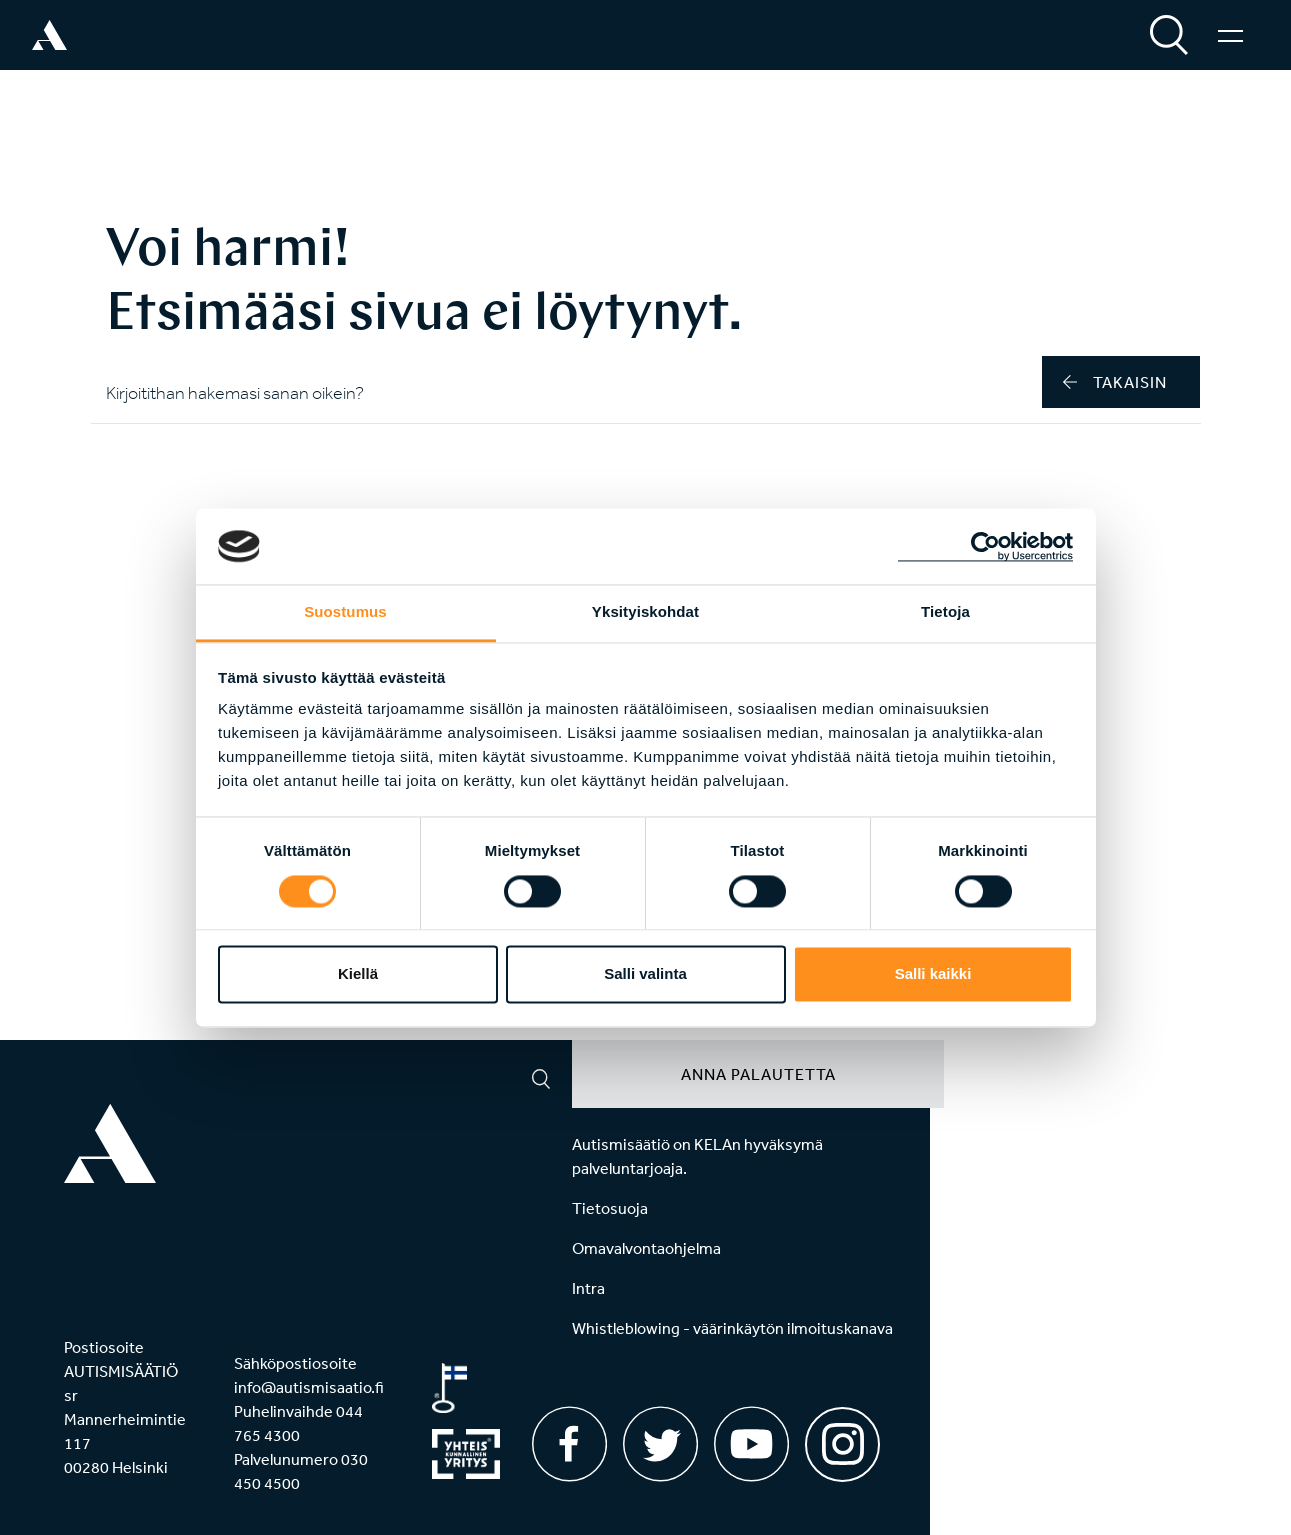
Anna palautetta (758, 1074)
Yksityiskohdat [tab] (645, 612)
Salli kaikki (933, 974)
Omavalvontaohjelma (646, 1248)
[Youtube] (751, 1444)
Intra (588, 1288)
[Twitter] (660, 1444)
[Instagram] (842, 1437)
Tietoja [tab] (945, 612)
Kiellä (358, 974)
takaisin (1115, 382)
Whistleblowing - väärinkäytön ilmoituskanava (732, 1328)
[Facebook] (569, 1444)
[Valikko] (1230, 35)
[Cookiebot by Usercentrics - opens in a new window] (985, 546)
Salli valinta (645, 974)
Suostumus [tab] (345, 612)
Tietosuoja (610, 1208)
